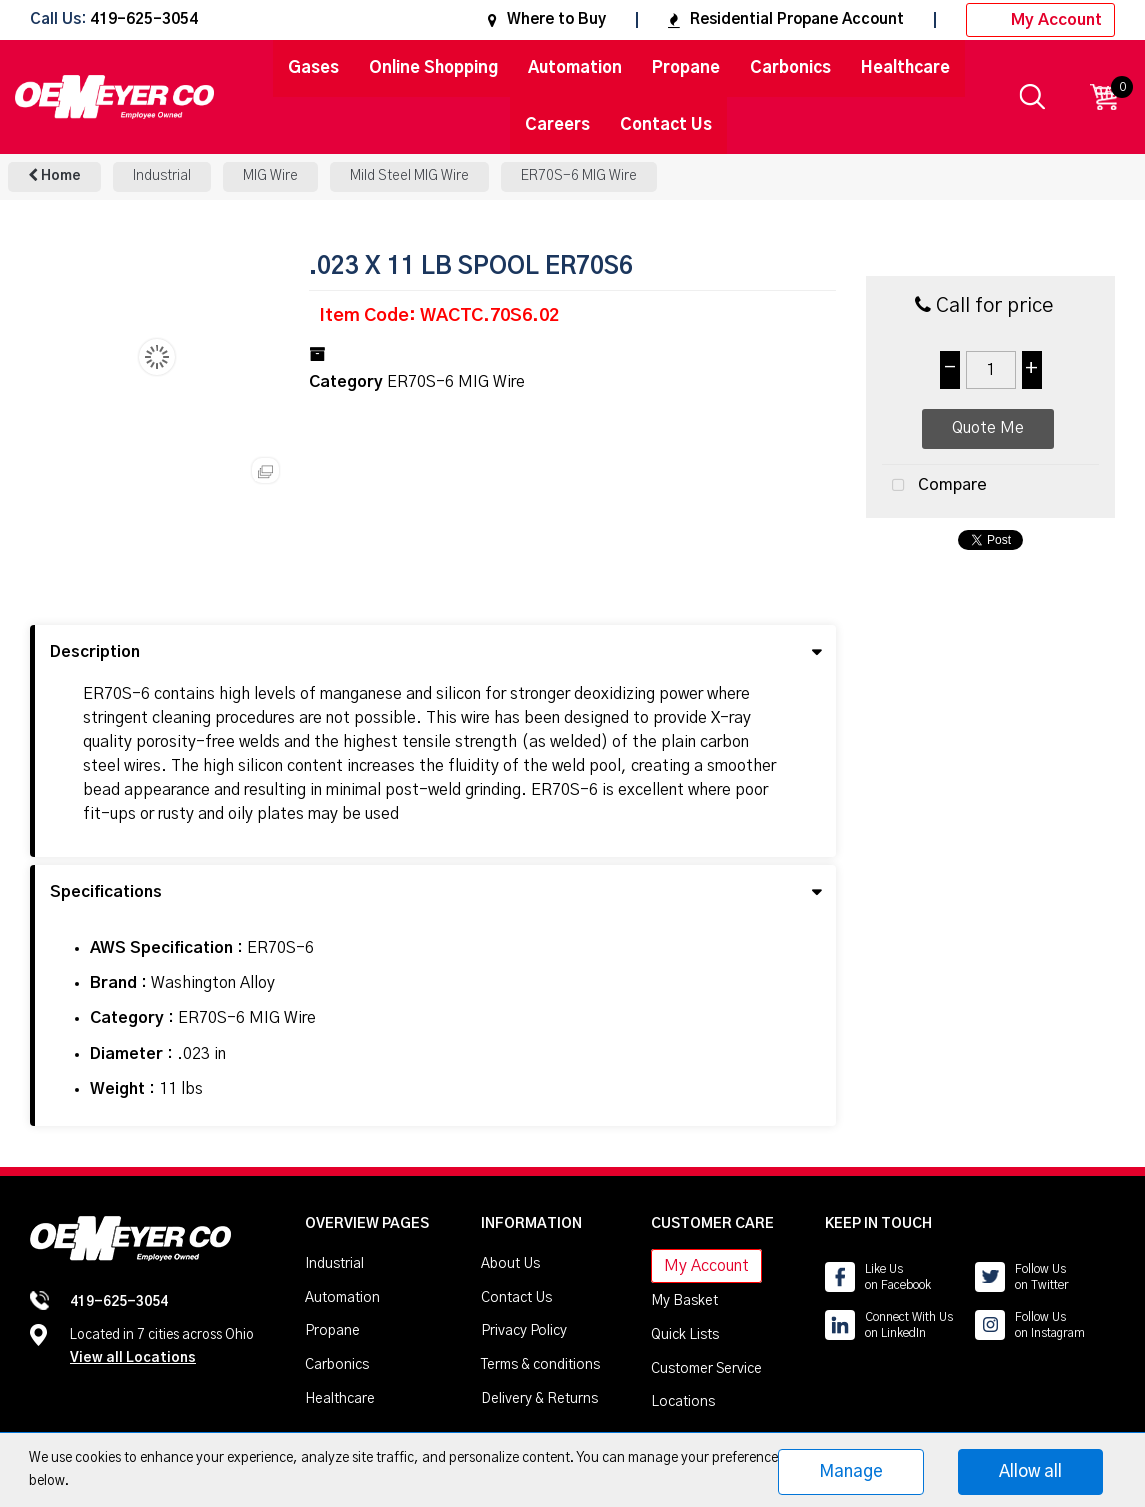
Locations (683, 1402)
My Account (1040, 20)
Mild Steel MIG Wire (409, 176)
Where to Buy (547, 19)
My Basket (684, 1301)
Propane (686, 68)
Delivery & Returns (539, 1399)
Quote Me (988, 428)
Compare (934, 486)
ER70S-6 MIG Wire (579, 176)
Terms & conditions (540, 1365)
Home (54, 175)
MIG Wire (270, 176)
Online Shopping (433, 68)
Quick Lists (685, 1335)
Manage (851, 1471)
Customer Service (706, 1369)
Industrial (162, 176)
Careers (557, 125)
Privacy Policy (524, 1331)
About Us (510, 1264)
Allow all (1030, 1471)
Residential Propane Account (786, 19)
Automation (575, 68)
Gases (313, 68)
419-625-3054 (144, 20)
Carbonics (790, 68)
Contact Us (666, 125)
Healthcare (905, 68)
